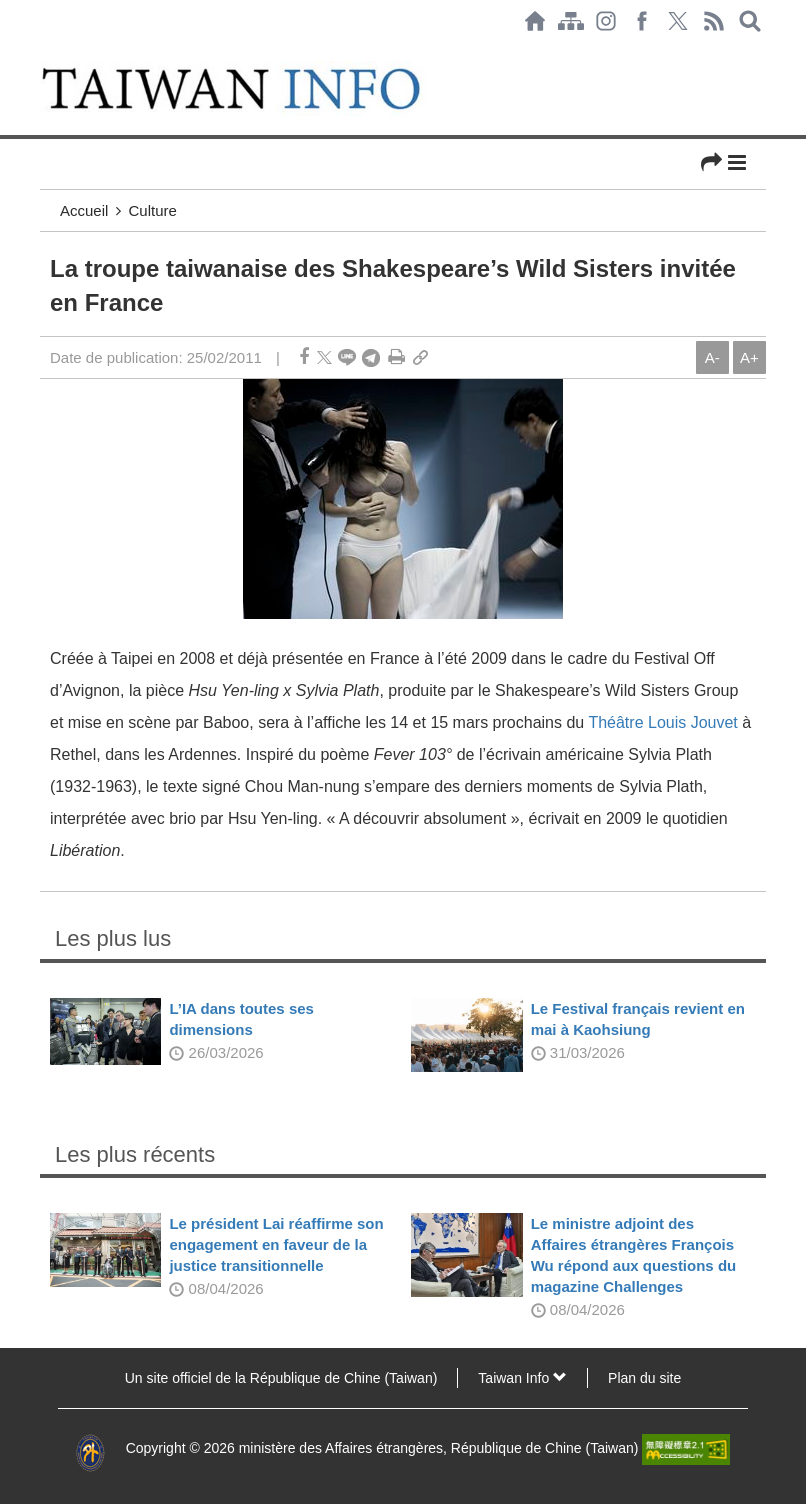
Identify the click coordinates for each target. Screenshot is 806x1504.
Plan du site (644, 1378)
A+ (749, 357)
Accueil (84, 210)
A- (712, 357)
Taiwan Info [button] (522, 1378)
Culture (153, 210)
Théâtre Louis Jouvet (662, 722)
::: (46, 52)
